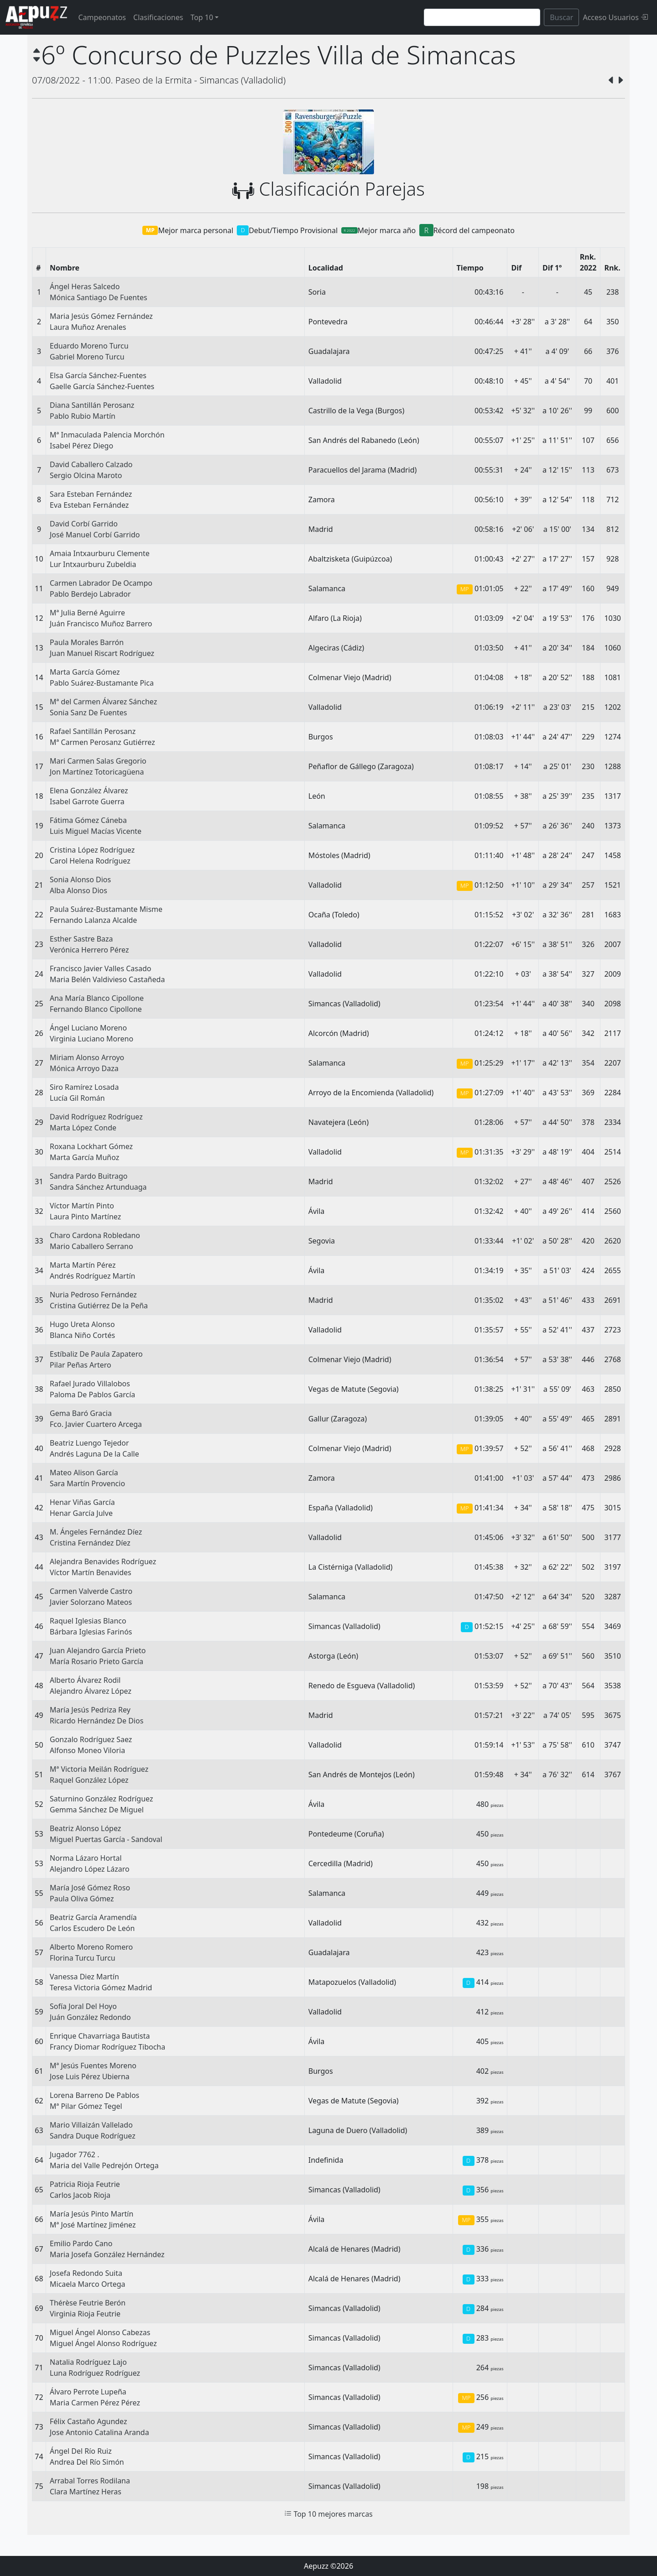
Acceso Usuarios (615, 17)
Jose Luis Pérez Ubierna (90, 2076)
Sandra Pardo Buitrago (89, 1176)
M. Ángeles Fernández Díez (96, 1532)
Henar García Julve (81, 1513)
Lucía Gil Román (77, 1098)
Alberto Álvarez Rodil (85, 1680)
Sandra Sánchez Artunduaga (98, 1187)
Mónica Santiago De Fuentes (98, 297)
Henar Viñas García (82, 1502)
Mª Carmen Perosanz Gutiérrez (102, 742)
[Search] (482, 17)
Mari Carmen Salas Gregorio (98, 761)
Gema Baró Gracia (81, 1413)
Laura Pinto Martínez (85, 1217)
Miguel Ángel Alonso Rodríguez (103, 2343)
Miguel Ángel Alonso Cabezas (100, 2332)
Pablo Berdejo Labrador (90, 594)
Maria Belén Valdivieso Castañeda (107, 979)
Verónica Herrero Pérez (89, 950)
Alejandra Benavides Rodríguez (103, 1561)
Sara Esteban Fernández (91, 494)
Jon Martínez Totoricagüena (97, 772)
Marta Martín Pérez (82, 1265)
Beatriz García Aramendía (93, 1917)
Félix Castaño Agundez (88, 2421)
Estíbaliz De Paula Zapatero (96, 1354)
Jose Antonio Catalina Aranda (99, 2432)
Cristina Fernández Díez (90, 1543)
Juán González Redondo (90, 2017)
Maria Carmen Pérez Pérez (95, 2403)
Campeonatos (102, 17)
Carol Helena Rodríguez (90, 861)
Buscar (561, 17)
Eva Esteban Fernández (89, 505)
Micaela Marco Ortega (87, 2284)
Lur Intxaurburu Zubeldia (93, 564)
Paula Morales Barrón (87, 642)
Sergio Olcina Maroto (86, 475)
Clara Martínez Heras (85, 2492)
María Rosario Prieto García (96, 1661)
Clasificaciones (158, 17)
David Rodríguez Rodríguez (96, 1117)
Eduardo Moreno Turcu (89, 346)
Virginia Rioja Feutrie (85, 2314)
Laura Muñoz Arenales (88, 327)
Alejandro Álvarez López (90, 1691)
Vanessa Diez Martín (84, 1977)
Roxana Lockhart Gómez (91, 1146)
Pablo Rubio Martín (82, 416)
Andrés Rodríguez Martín (92, 1276)
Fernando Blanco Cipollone (96, 1009)
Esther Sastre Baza (81, 939)
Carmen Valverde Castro (91, 1591)
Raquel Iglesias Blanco (88, 1621)
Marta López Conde (83, 1128)
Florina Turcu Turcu (82, 1958)
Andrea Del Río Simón (87, 2462)
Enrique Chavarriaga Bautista (100, 2036)
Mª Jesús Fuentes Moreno (93, 2066)
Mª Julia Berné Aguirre (87, 613)
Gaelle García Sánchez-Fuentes (102, 386)
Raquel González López (89, 1780)
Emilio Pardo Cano (81, 2243)
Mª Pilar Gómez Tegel (86, 2106)
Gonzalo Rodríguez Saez (91, 1739)
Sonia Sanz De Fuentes (88, 713)
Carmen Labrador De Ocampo (101, 583)
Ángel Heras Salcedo (85, 286)
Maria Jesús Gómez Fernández (101, 316)
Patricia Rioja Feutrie (85, 2184)
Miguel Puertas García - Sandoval (106, 1839)
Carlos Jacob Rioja (80, 2195)
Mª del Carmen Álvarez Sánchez (103, 702)
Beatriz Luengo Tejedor (89, 1443)
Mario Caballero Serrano (91, 1246)
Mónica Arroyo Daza (84, 1068)
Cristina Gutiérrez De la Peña (99, 1306)
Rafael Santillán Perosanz (93, 731)
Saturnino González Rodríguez (101, 1799)
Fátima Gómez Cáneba (88, 820)
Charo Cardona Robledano (95, 1235)
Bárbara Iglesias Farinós (91, 1632)
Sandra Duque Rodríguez (93, 2136)
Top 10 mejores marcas (328, 2514)
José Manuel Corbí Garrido (95, 535)
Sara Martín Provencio (87, 1483)
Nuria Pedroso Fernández (93, 1295)
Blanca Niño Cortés (82, 1335)
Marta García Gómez (85, 672)
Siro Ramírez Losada (84, 1087)
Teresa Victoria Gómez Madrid (101, 1988)
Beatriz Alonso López (85, 1828)
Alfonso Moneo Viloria (87, 1750)
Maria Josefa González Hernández (107, 2254)
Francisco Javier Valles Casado (100, 968)
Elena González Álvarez (89, 791)
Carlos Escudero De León (92, 1928)
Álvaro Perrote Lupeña (88, 2392)
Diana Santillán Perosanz (92, 405)
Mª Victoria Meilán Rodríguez (99, 1769)
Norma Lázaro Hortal (86, 1858)
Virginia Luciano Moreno (91, 1039)
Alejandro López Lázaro (90, 1869)
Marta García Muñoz (84, 1157)
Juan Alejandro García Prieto (98, 1650)
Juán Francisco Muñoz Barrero (101, 624)
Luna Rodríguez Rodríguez (95, 2373)
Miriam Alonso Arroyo (87, 1057)
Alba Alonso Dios (78, 890)
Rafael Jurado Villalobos (90, 1384)
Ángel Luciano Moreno (88, 1028)
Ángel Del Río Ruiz (81, 2451)
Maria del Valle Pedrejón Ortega (104, 2165)
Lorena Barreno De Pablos (94, 2095)
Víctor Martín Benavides (90, 1572)
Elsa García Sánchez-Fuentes (98, 375)
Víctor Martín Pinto (82, 1206)
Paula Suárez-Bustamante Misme (106, 909)
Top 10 (201, 17)
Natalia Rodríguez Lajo (88, 2362)
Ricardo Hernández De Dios (96, 1721)
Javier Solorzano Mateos (91, 1602)
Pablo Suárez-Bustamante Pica (102, 683)
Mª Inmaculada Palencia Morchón (107, 435)
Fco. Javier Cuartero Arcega (96, 1424)
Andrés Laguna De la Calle (94, 1454)
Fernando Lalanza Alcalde (93, 920)
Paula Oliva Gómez (82, 1899)
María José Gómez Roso (90, 1888)
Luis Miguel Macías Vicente (95, 831)
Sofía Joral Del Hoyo (83, 2006)
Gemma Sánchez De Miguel (97, 1810)
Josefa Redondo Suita (86, 2273)
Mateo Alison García (84, 1473)
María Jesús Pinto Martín (91, 2214)
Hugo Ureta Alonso (82, 1324)
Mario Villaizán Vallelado (91, 2125)
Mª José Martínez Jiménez (93, 2225)
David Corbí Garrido (84, 524)
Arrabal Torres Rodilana (90, 2481)
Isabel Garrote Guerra (87, 801)
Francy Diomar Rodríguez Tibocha (107, 2047)
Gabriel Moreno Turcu (87, 357)
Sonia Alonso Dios (80, 879)
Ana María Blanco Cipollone (97, 998)
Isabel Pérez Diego (81, 446)
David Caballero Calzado (91, 464)
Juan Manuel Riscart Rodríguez (102, 653)
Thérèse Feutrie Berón (87, 2303)
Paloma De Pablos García (92, 1394)
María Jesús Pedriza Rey (90, 1710)
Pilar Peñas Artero (80, 1365)
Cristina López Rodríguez (92, 850)
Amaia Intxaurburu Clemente (100, 553)
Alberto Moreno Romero (91, 1947)
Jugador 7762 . (74, 2154)
